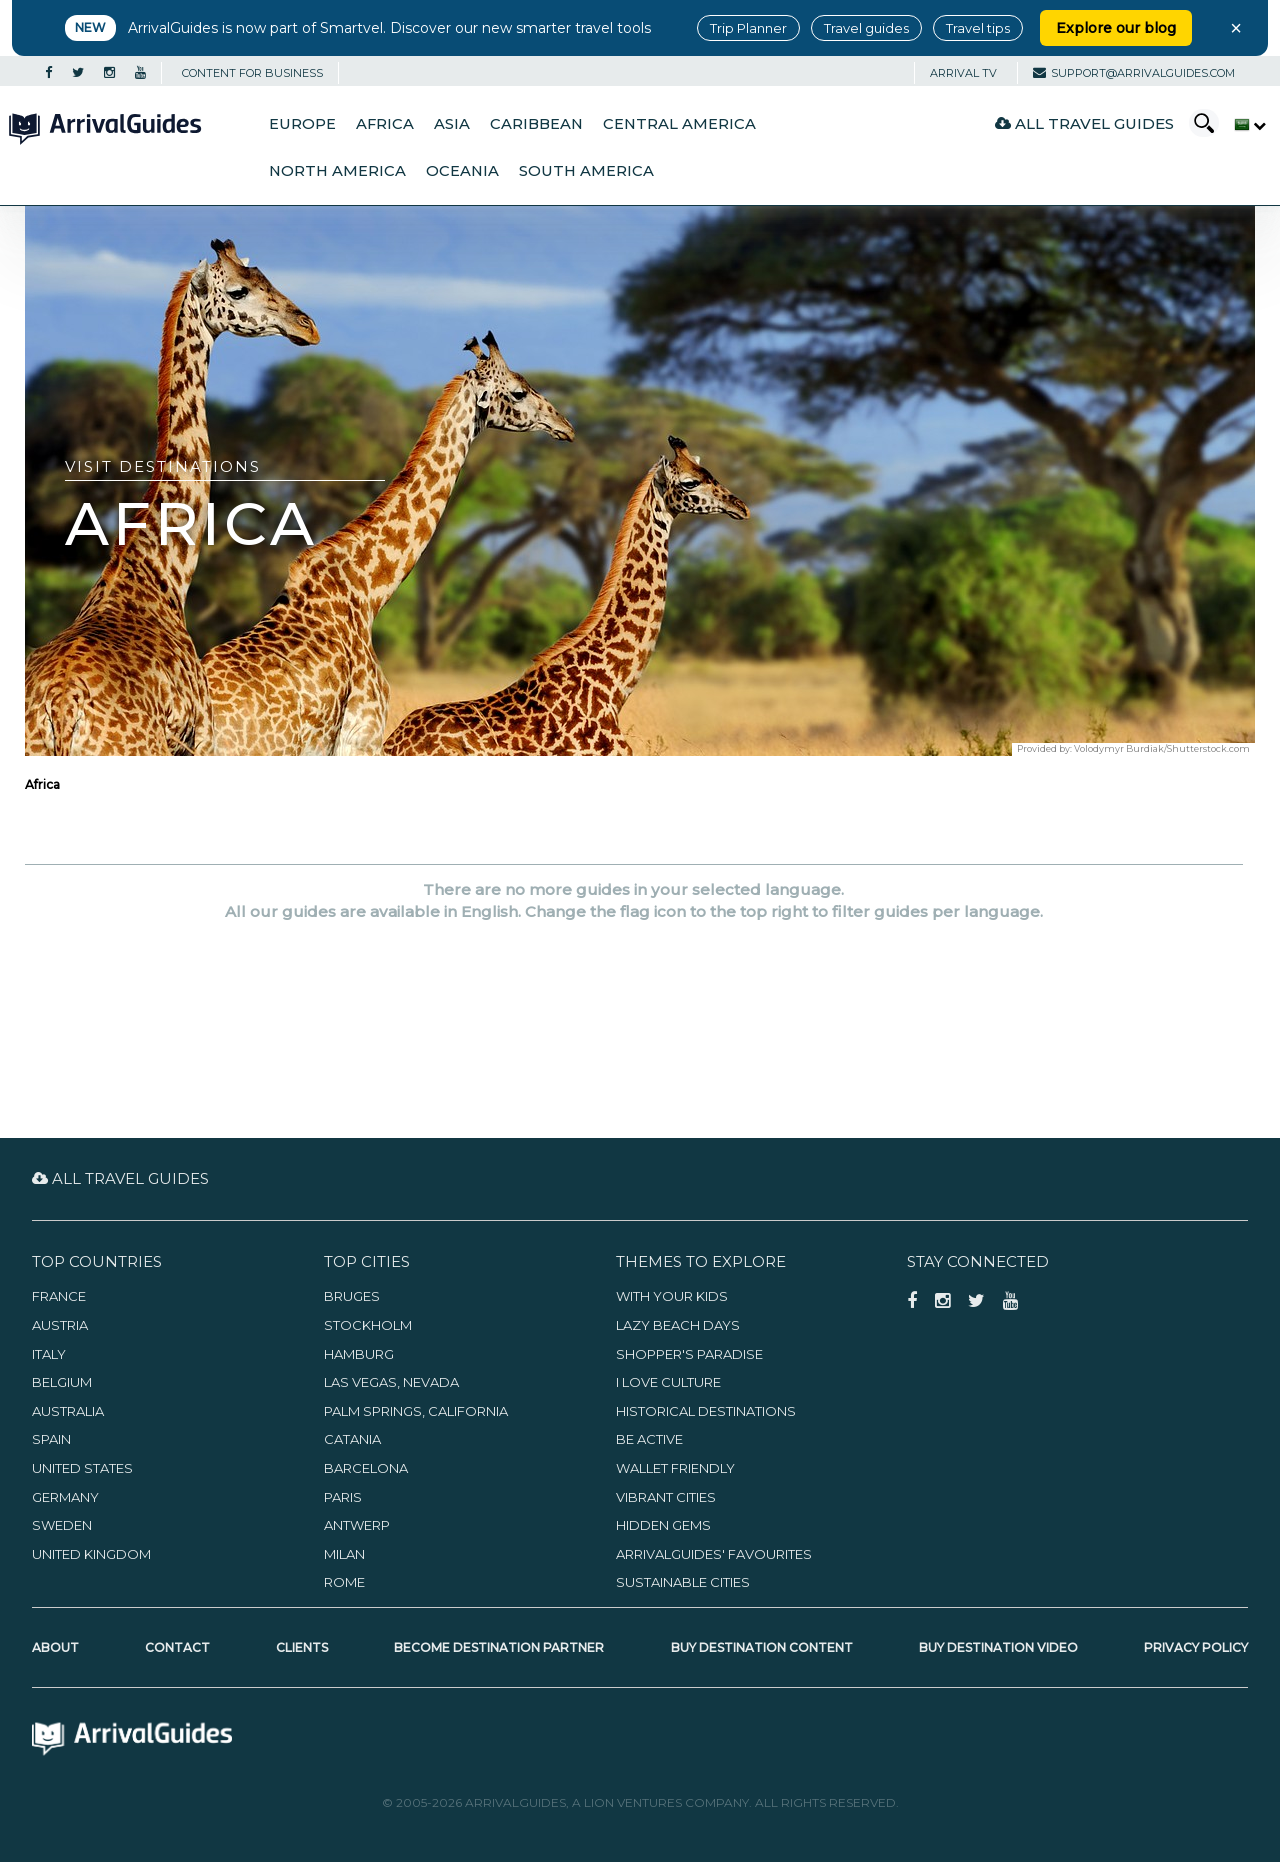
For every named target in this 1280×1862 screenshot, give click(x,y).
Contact (177, 1647)
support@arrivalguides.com (1134, 73)
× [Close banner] (1236, 28)
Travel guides (866, 28)
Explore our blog (1116, 28)
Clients (302, 1647)
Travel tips (978, 28)
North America (337, 171)
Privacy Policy (1196, 1647)
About (55, 1647)
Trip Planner (748, 28)
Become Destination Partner (499, 1647)
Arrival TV (963, 73)
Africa (385, 124)
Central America (679, 124)
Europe (302, 124)
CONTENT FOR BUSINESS (252, 73)
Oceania (462, 171)
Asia (452, 124)
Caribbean (536, 124)
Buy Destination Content (762, 1647)
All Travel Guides (1084, 123)
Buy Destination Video (998, 1647)
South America (586, 171)
